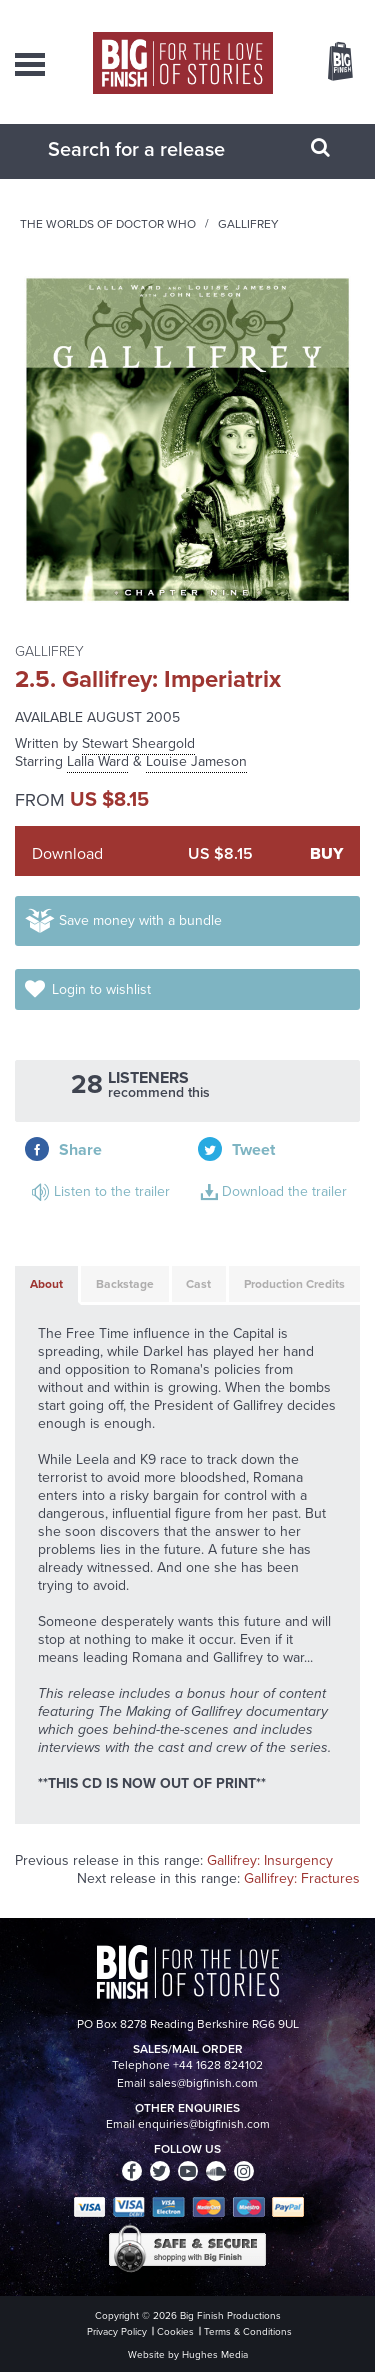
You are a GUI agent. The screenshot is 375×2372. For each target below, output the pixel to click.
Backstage (125, 1284)
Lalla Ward (98, 761)
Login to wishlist (101, 989)
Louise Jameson (196, 761)
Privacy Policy (117, 2331)
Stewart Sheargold (138, 743)
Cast (198, 1284)
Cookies (175, 2331)
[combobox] (163, 149)
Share (80, 1149)
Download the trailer (284, 1191)
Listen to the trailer (112, 1191)
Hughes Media (215, 2354)
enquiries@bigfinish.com (204, 2124)
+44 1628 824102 (218, 2065)
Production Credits (294, 1284)
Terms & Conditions (248, 2331)
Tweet (253, 1149)
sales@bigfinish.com (203, 2083)
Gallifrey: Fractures (302, 1878)
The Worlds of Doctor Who (108, 224)
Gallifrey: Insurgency (270, 1860)
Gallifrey (248, 224)
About (46, 1284)
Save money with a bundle (140, 920)
